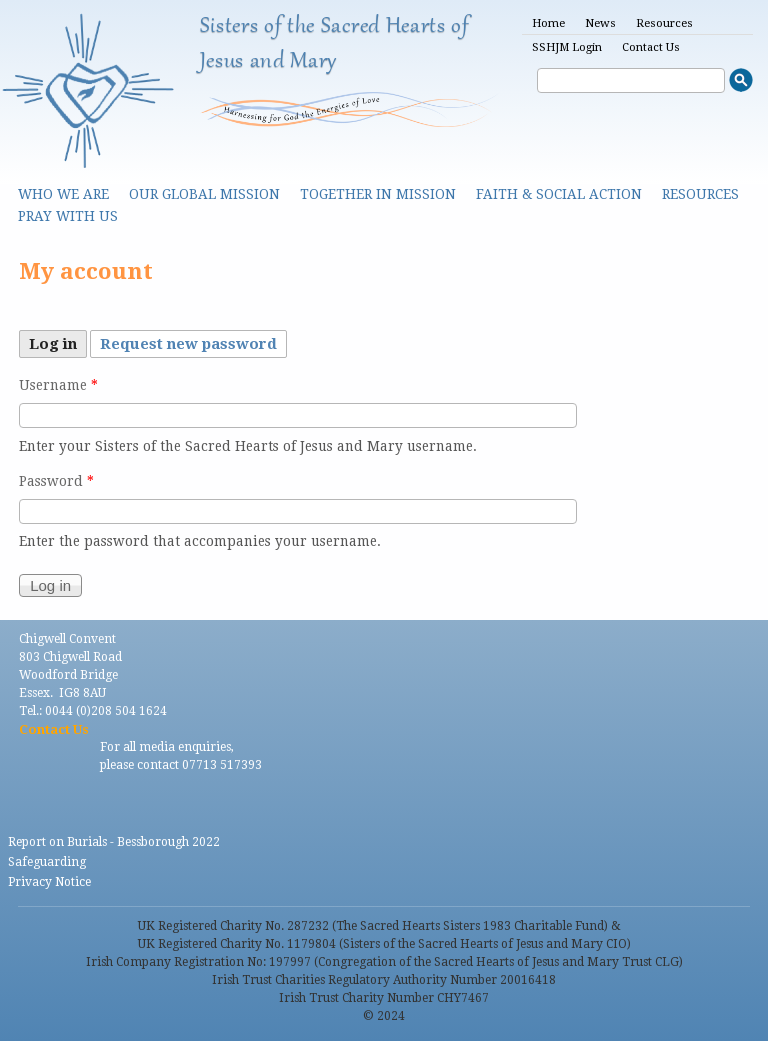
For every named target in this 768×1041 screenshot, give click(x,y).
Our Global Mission (204, 194)
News (600, 23)
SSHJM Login (567, 47)
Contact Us (651, 47)
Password (56, 481)
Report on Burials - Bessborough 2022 (114, 842)
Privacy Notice (49, 882)
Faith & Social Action (559, 194)
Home (548, 23)
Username (58, 385)
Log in (58, 341)
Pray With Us (68, 216)
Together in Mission (378, 194)
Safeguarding (47, 862)
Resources (664, 23)
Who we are (63, 194)
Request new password (188, 344)
